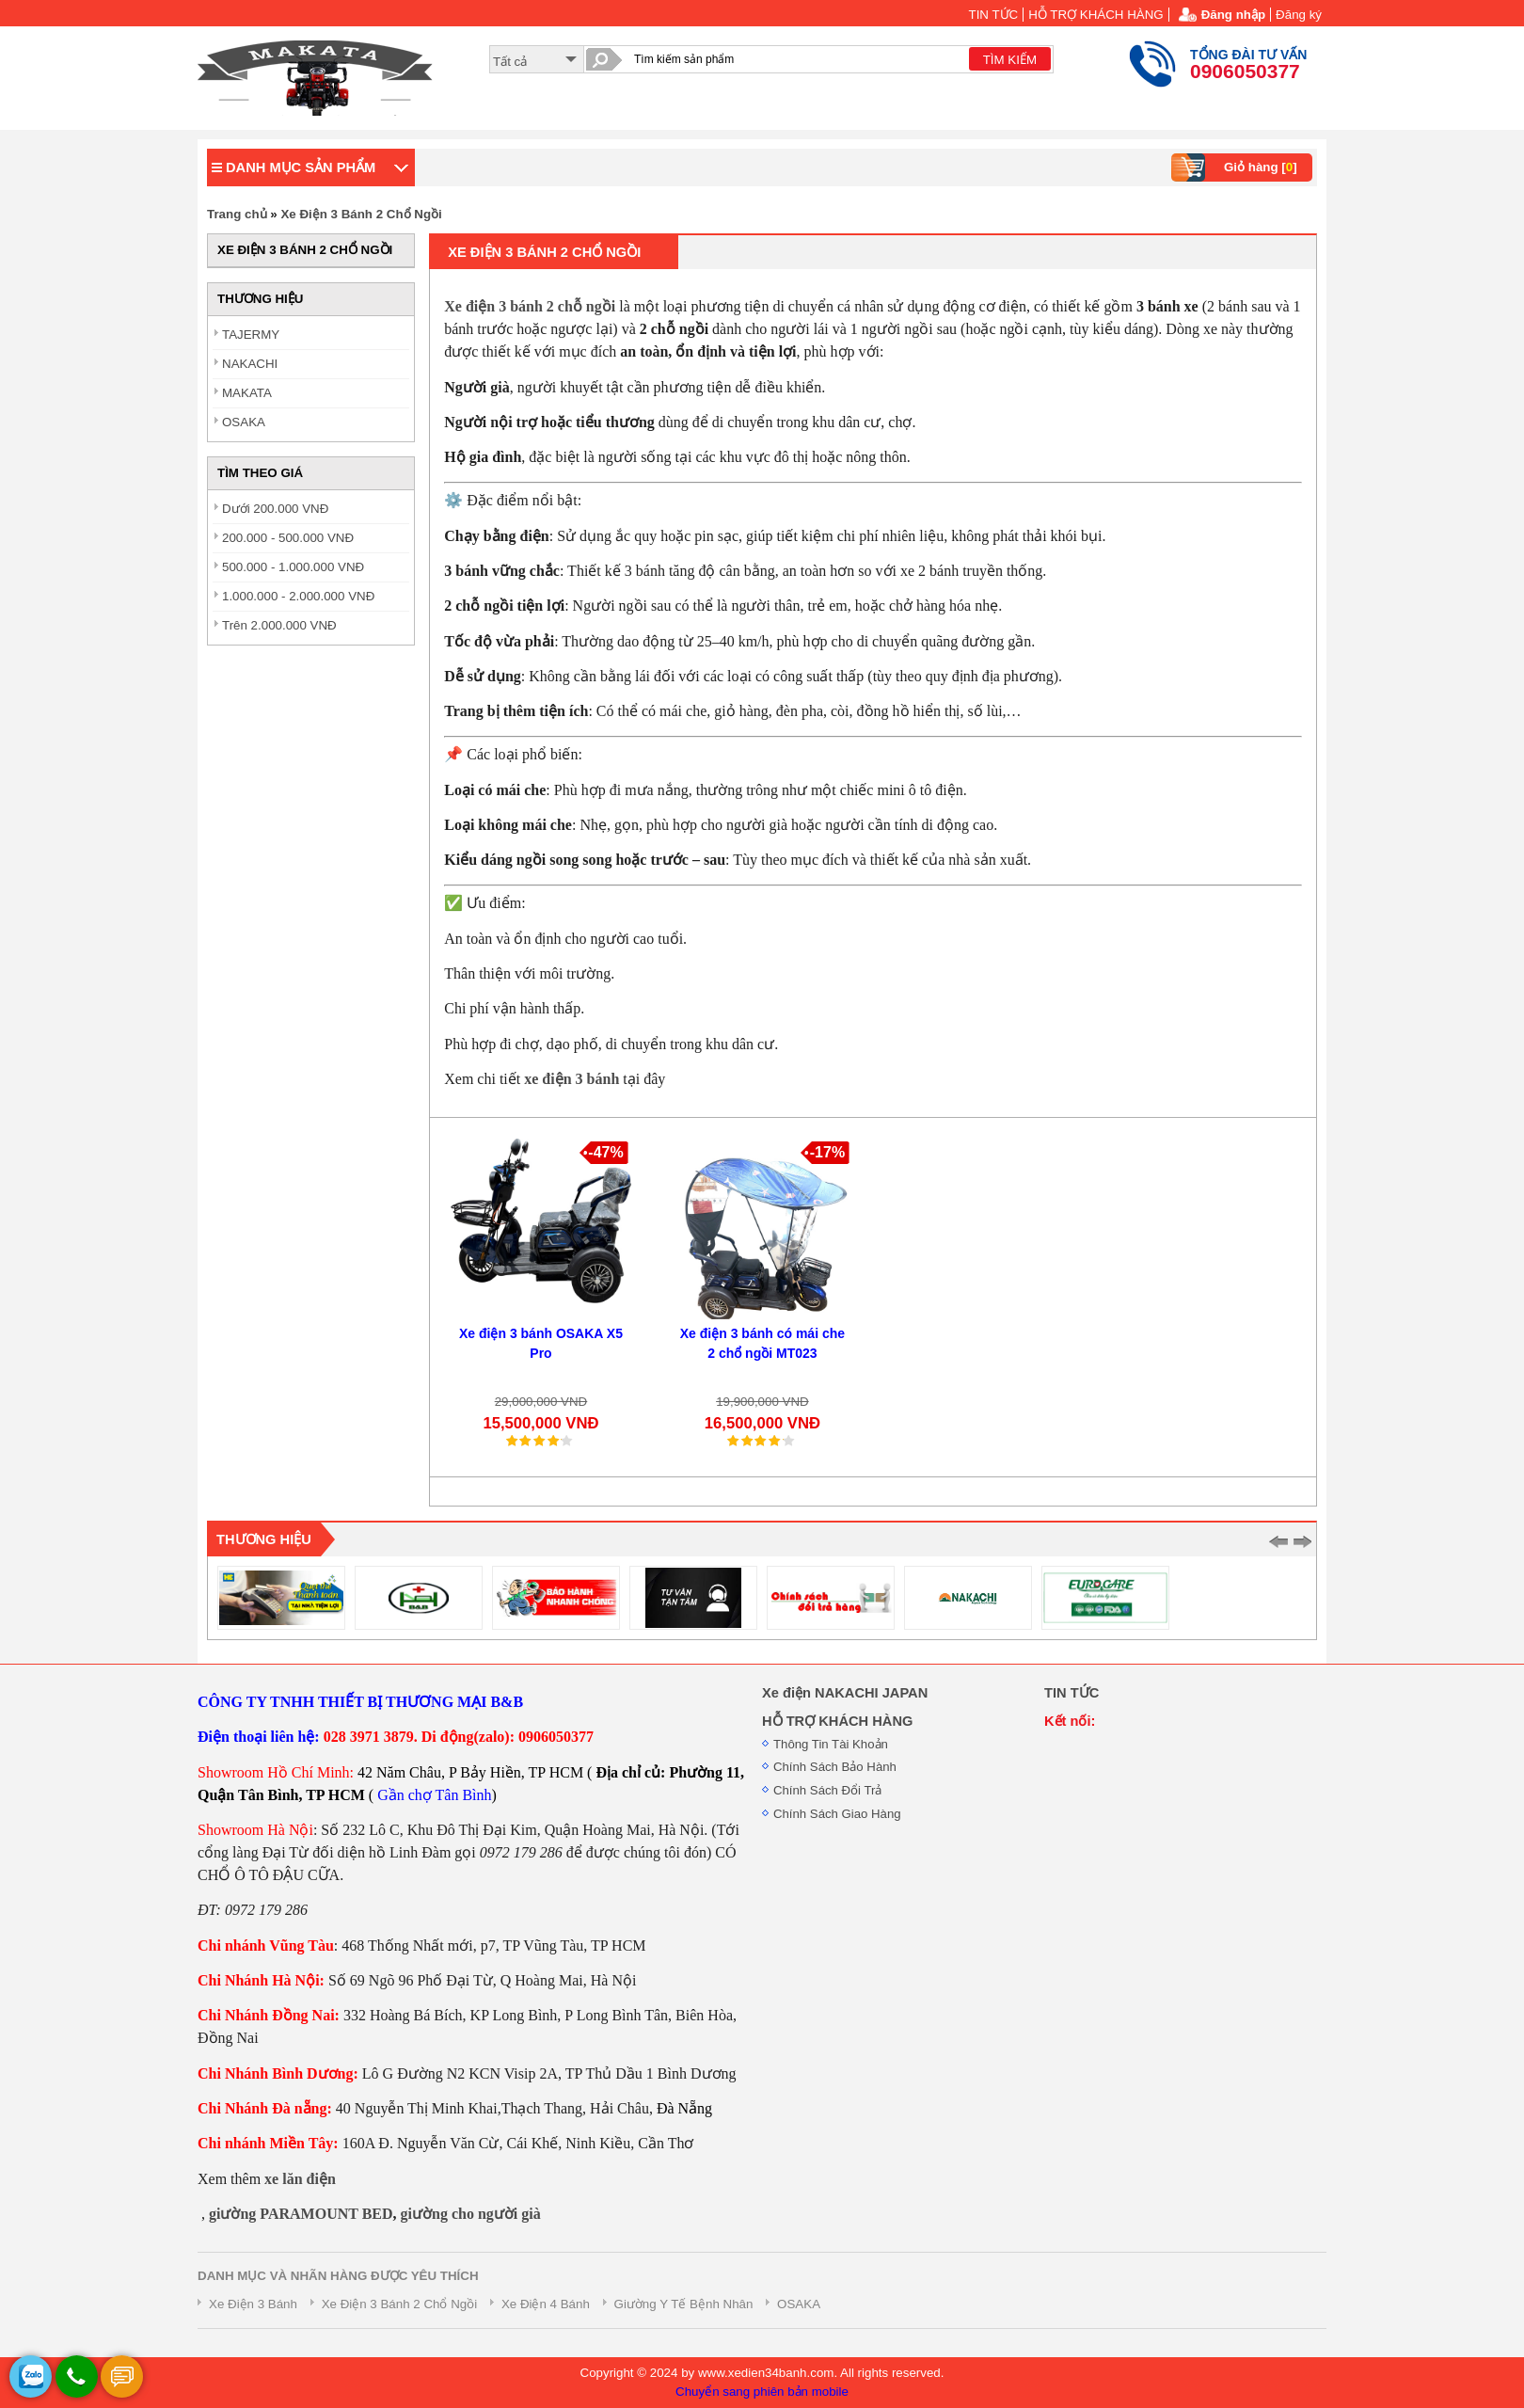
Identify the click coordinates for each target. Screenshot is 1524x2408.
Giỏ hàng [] (1236, 167)
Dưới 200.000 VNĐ (275, 509)
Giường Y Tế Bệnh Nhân (684, 2304)
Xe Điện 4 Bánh (545, 2304)
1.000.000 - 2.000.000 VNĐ (298, 596)
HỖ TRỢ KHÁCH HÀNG (1095, 15)
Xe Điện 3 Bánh (253, 2304)
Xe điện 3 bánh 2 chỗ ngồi (529, 306)
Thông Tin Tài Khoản (830, 1744)
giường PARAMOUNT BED (301, 2214)
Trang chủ (237, 214)
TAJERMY (250, 334)
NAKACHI (250, 364)
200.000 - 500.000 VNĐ (288, 538)
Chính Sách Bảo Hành (835, 1767)
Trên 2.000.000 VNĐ (279, 625)
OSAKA (243, 422)
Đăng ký (1299, 15)
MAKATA (247, 393)
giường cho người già (471, 2214)
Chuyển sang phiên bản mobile (762, 2391)
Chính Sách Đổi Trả (827, 1790)
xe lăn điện (300, 2179)
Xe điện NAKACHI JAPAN (845, 1692)
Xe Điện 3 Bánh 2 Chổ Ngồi (360, 214)
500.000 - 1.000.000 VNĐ (293, 567)
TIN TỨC (994, 15)
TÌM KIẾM (1010, 60)
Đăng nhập (1233, 15)
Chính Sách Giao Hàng (837, 1814)
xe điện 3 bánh (571, 1079)
